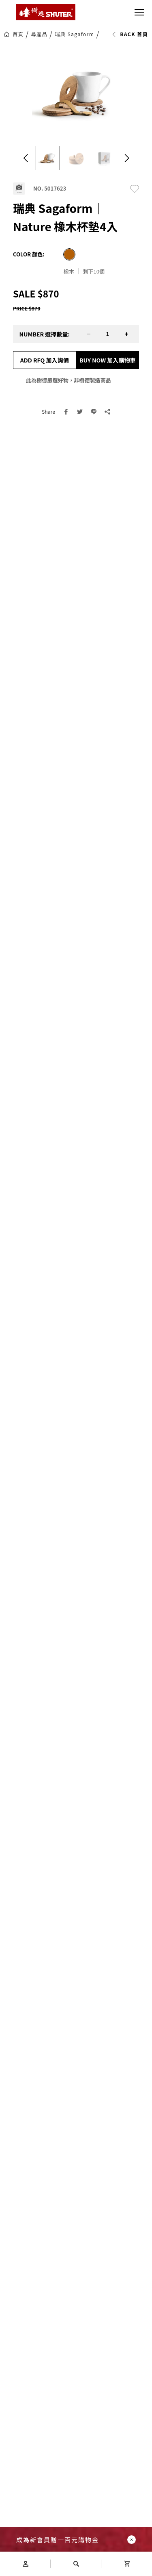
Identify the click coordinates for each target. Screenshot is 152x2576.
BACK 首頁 (129, 34)
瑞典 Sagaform (74, 34)
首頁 (18, 34)
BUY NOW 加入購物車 (107, 360)
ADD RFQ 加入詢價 (44, 360)
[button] (25, 158)
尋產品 (39, 34)
